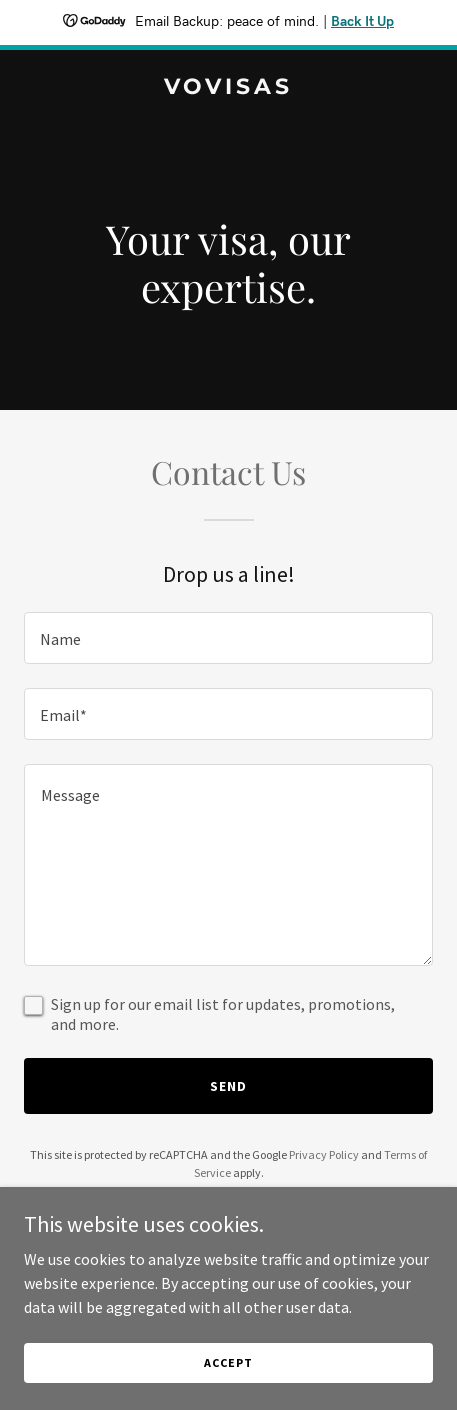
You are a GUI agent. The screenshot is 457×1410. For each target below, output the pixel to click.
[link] (228, 88)
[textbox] (228, 638)
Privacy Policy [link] (324, 1154)
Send (228, 1086)
